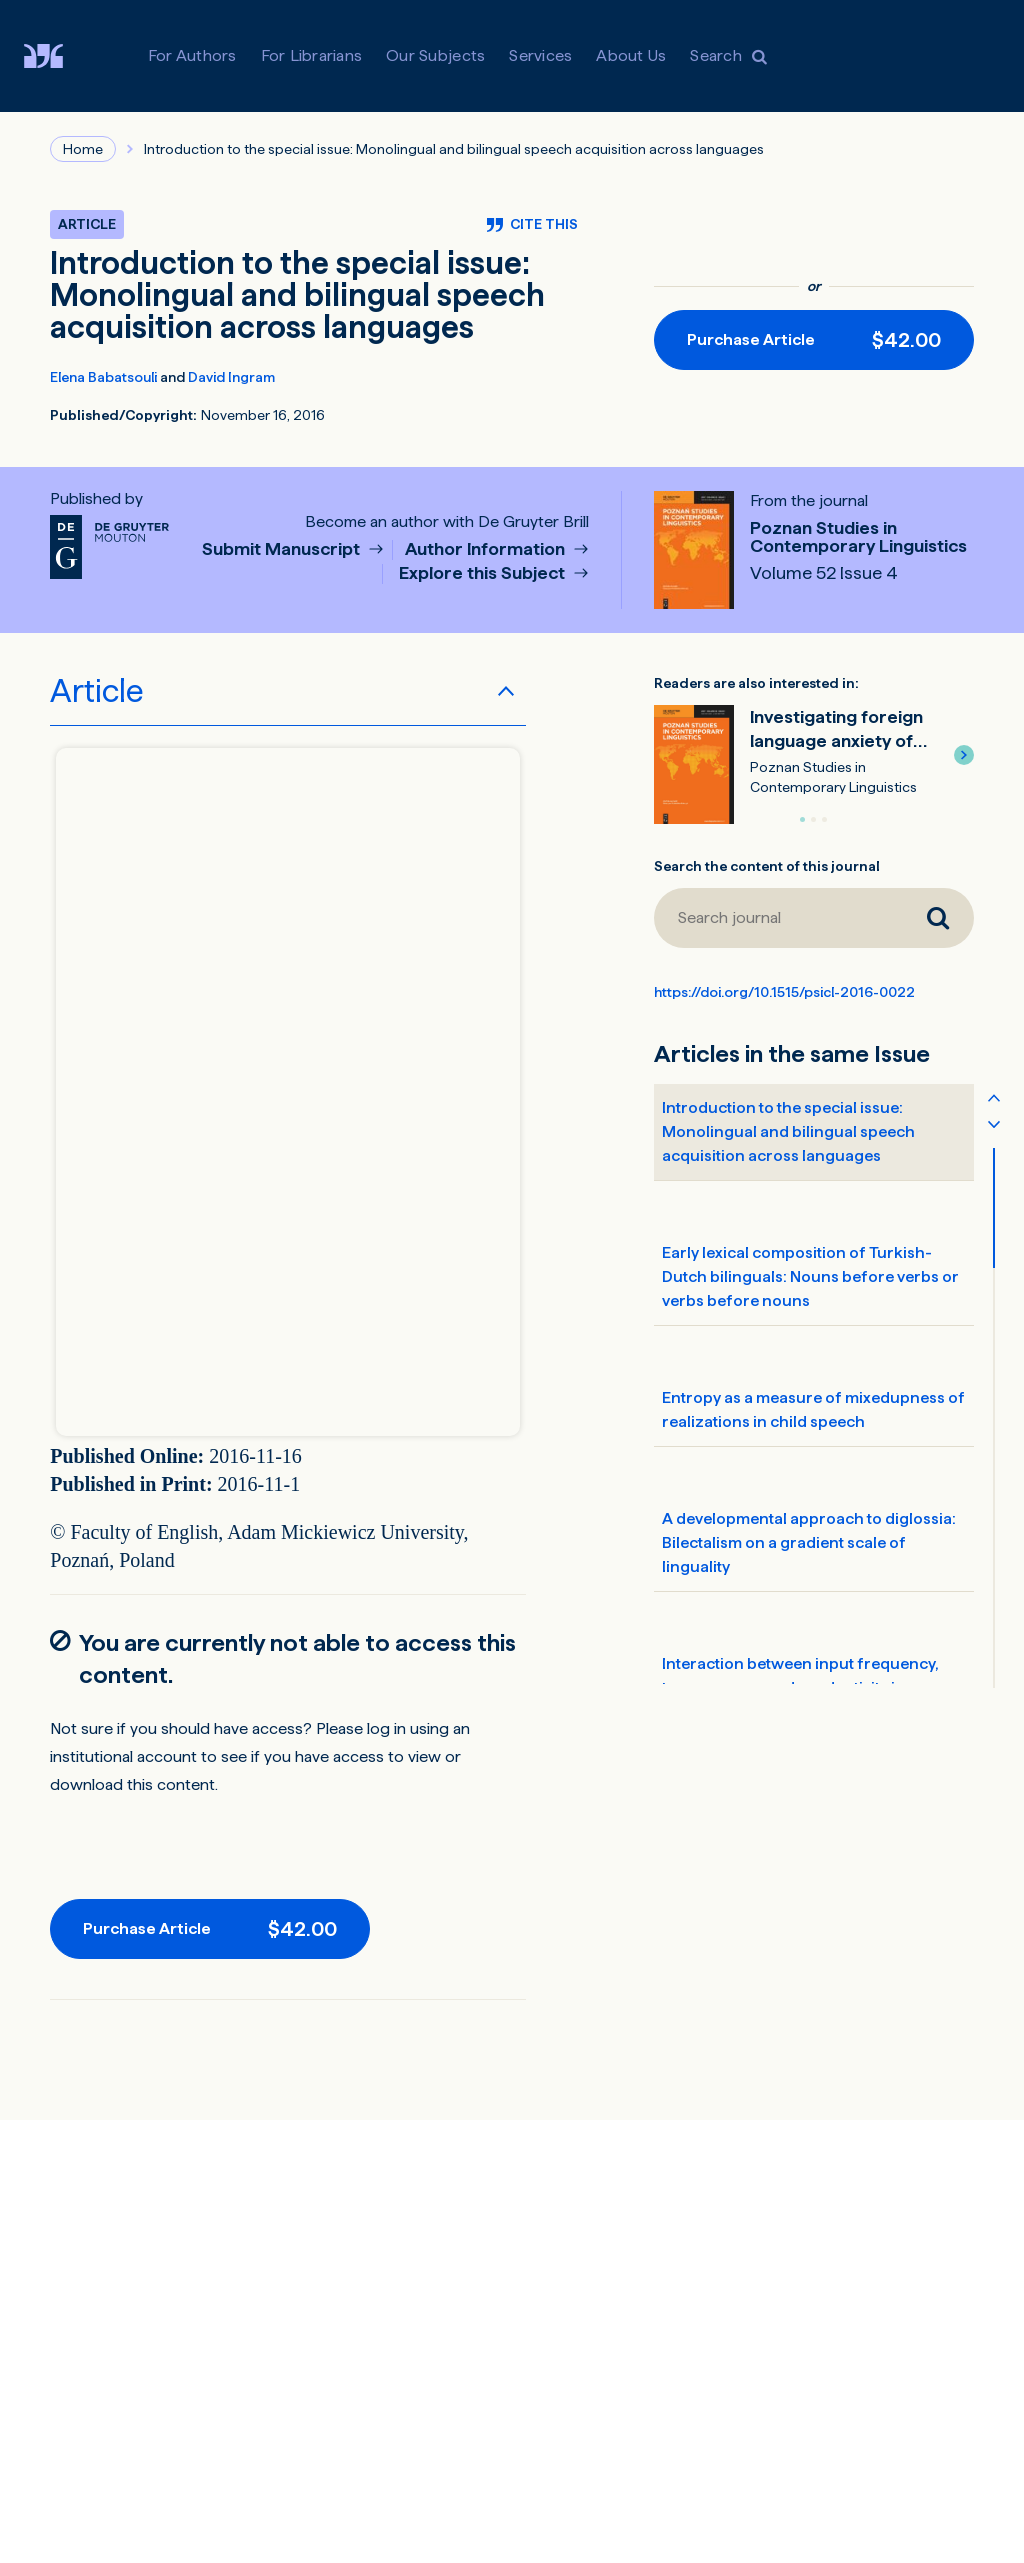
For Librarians (312, 55)
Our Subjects (435, 55)
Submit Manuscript (283, 549)
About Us (631, 55)
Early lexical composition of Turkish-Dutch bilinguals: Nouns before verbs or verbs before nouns (810, 1276)
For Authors (192, 55)
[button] (964, 755)
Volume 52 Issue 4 (824, 573)
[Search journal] (778, 918)
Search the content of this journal (767, 866)
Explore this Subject (484, 573)
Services (540, 55)
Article (97, 691)
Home (83, 149)
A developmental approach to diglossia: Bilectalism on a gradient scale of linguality (809, 1542)
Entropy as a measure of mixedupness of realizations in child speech (813, 1409)
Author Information (487, 549)
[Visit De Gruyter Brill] (59, 56)
